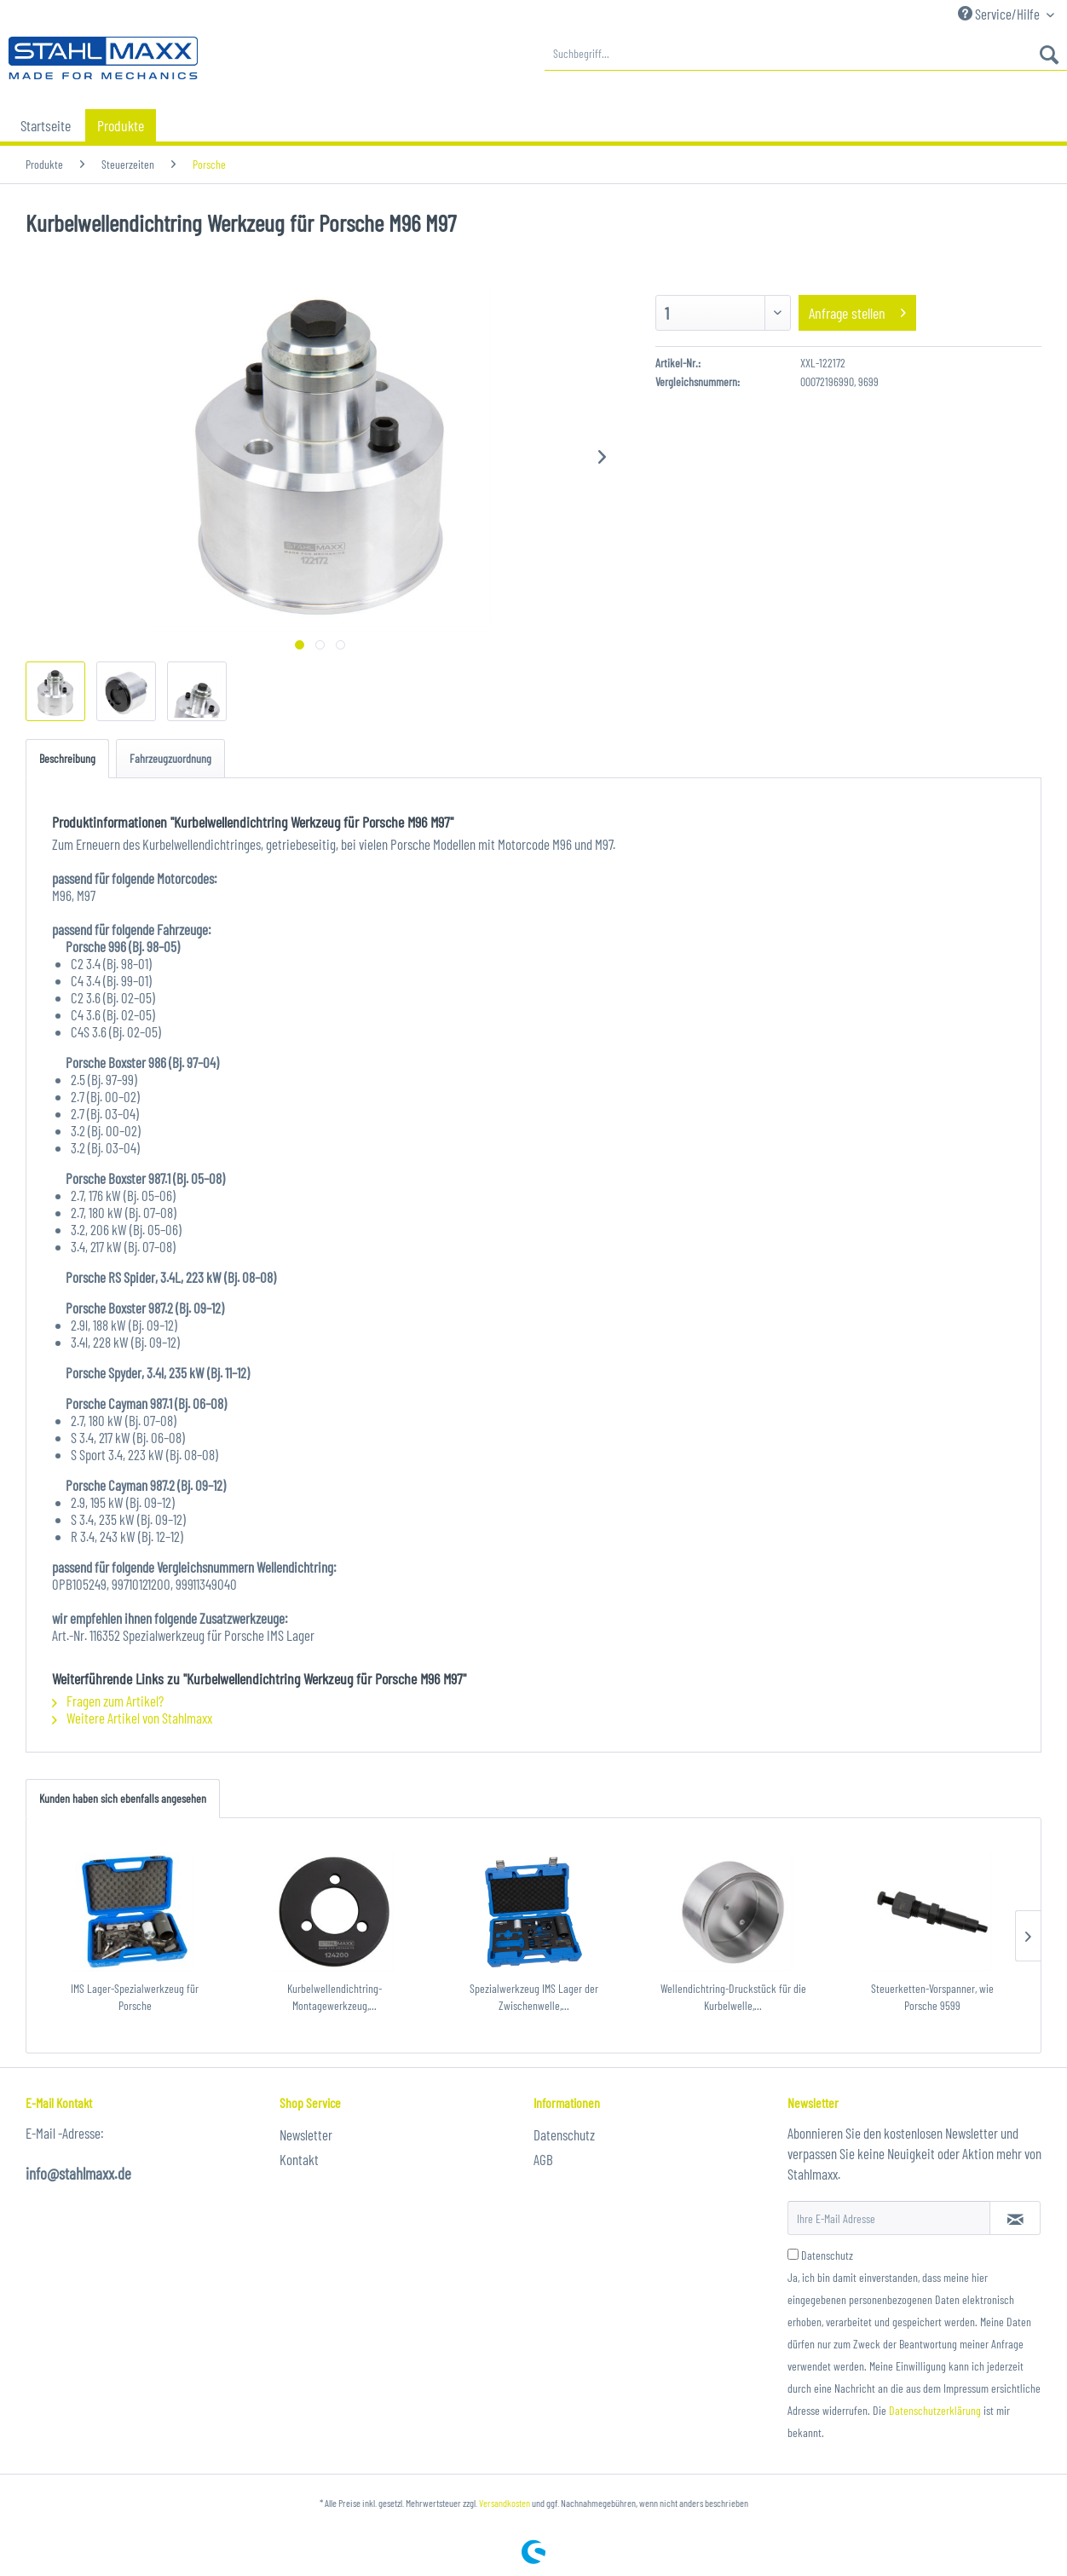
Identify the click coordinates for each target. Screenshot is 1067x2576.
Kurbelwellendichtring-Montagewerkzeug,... (334, 1997)
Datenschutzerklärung (935, 2410)
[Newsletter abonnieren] (1015, 2218)
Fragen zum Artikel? (108, 1700)
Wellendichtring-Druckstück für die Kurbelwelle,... (733, 1997)
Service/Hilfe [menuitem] (1000, 13)
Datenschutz (564, 2134)
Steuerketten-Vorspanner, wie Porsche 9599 (932, 1997)
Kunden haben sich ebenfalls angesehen (122, 1798)
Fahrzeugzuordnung (170, 758)
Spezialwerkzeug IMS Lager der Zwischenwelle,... (534, 1997)
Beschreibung (67, 758)
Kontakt (299, 2159)
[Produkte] (120, 125)
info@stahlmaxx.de (78, 2173)
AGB (543, 2159)
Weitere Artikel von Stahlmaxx (132, 1717)
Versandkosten (504, 2503)
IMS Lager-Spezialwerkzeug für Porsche (135, 1997)
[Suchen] (1049, 54)
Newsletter (306, 2134)
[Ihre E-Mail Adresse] (888, 2218)
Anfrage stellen (857, 310)
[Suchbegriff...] (806, 54)
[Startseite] (46, 125)
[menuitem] (806, 54)
